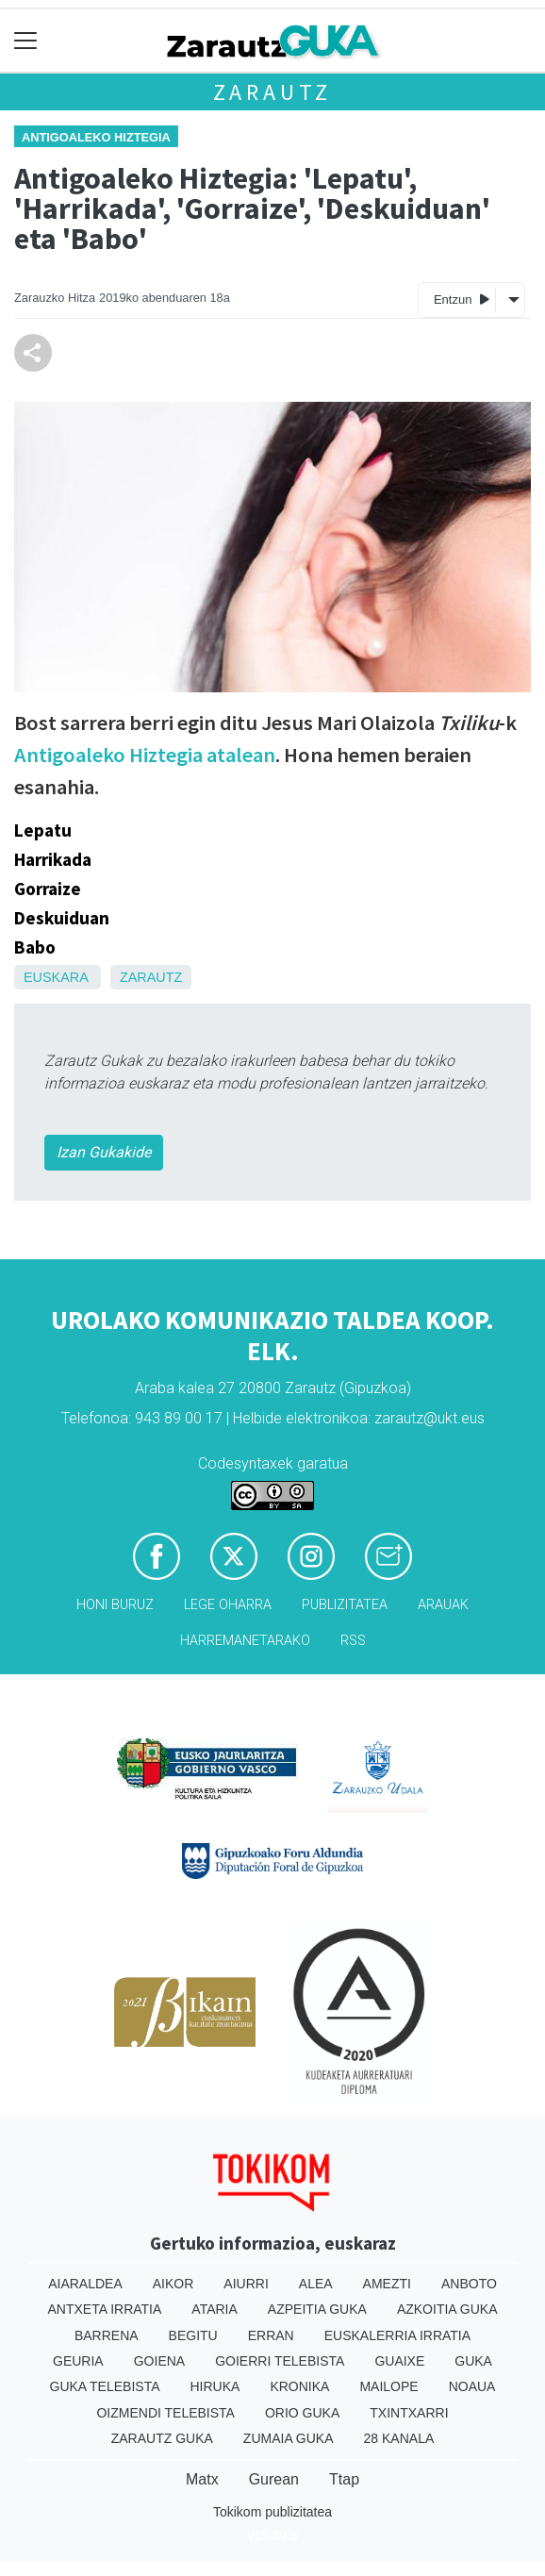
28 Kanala (399, 2438)
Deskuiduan (61, 917)
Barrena (106, 2335)
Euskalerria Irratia (397, 2335)
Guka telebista (105, 2386)
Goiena (159, 2360)
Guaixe (399, 2360)
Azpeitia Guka (317, 2309)
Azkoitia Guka (447, 2309)
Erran (271, 2335)
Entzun (461, 299)
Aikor (173, 2283)
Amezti (387, 2283)
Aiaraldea (85, 2283)
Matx (202, 2479)
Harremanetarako (245, 1641)
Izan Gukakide (104, 1152)
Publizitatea (345, 1605)
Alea (316, 2283)
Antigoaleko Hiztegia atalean (144, 754)
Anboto (469, 2283)
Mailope (388, 2386)
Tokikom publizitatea (272, 2511)
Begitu (193, 2335)
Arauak (443, 1605)
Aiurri (245, 2283)
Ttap (344, 2479)
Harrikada (52, 859)
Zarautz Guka (162, 2438)
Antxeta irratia (105, 2309)
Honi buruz (115, 1605)
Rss (353, 1641)
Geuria (78, 2360)
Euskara (56, 977)
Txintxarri (409, 2412)
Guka (473, 2360)
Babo (35, 947)
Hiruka (215, 2386)
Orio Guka (302, 2412)
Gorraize (47, 888)
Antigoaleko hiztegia (96, 137)
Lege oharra (228, 1605)
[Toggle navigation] (26, 41)
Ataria (214, 2309)
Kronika (299, 2386)
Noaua (472, 2386)
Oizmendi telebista (165, 2412)
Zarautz (273, 92)
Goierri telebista (279, 2360)
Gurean (274, 2479)
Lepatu (43, 830)
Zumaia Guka (288, 2438)
